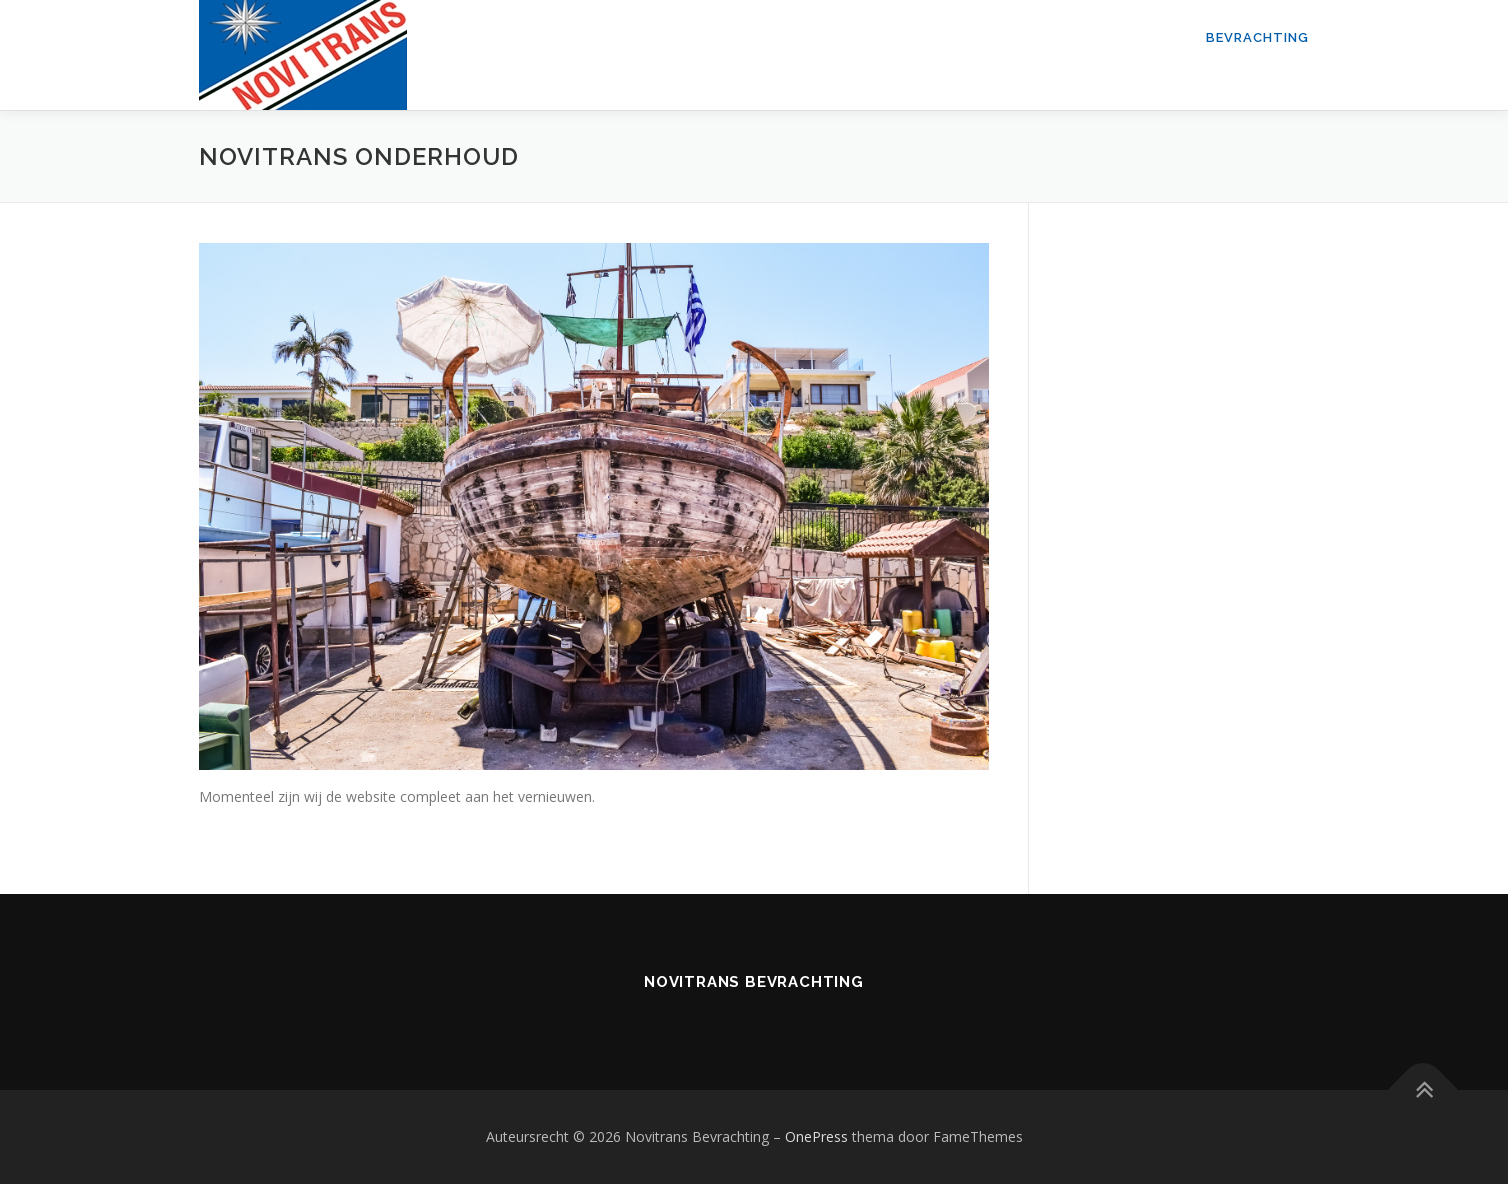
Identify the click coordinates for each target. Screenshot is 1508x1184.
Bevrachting (1257, 37)
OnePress (816, 1136)
